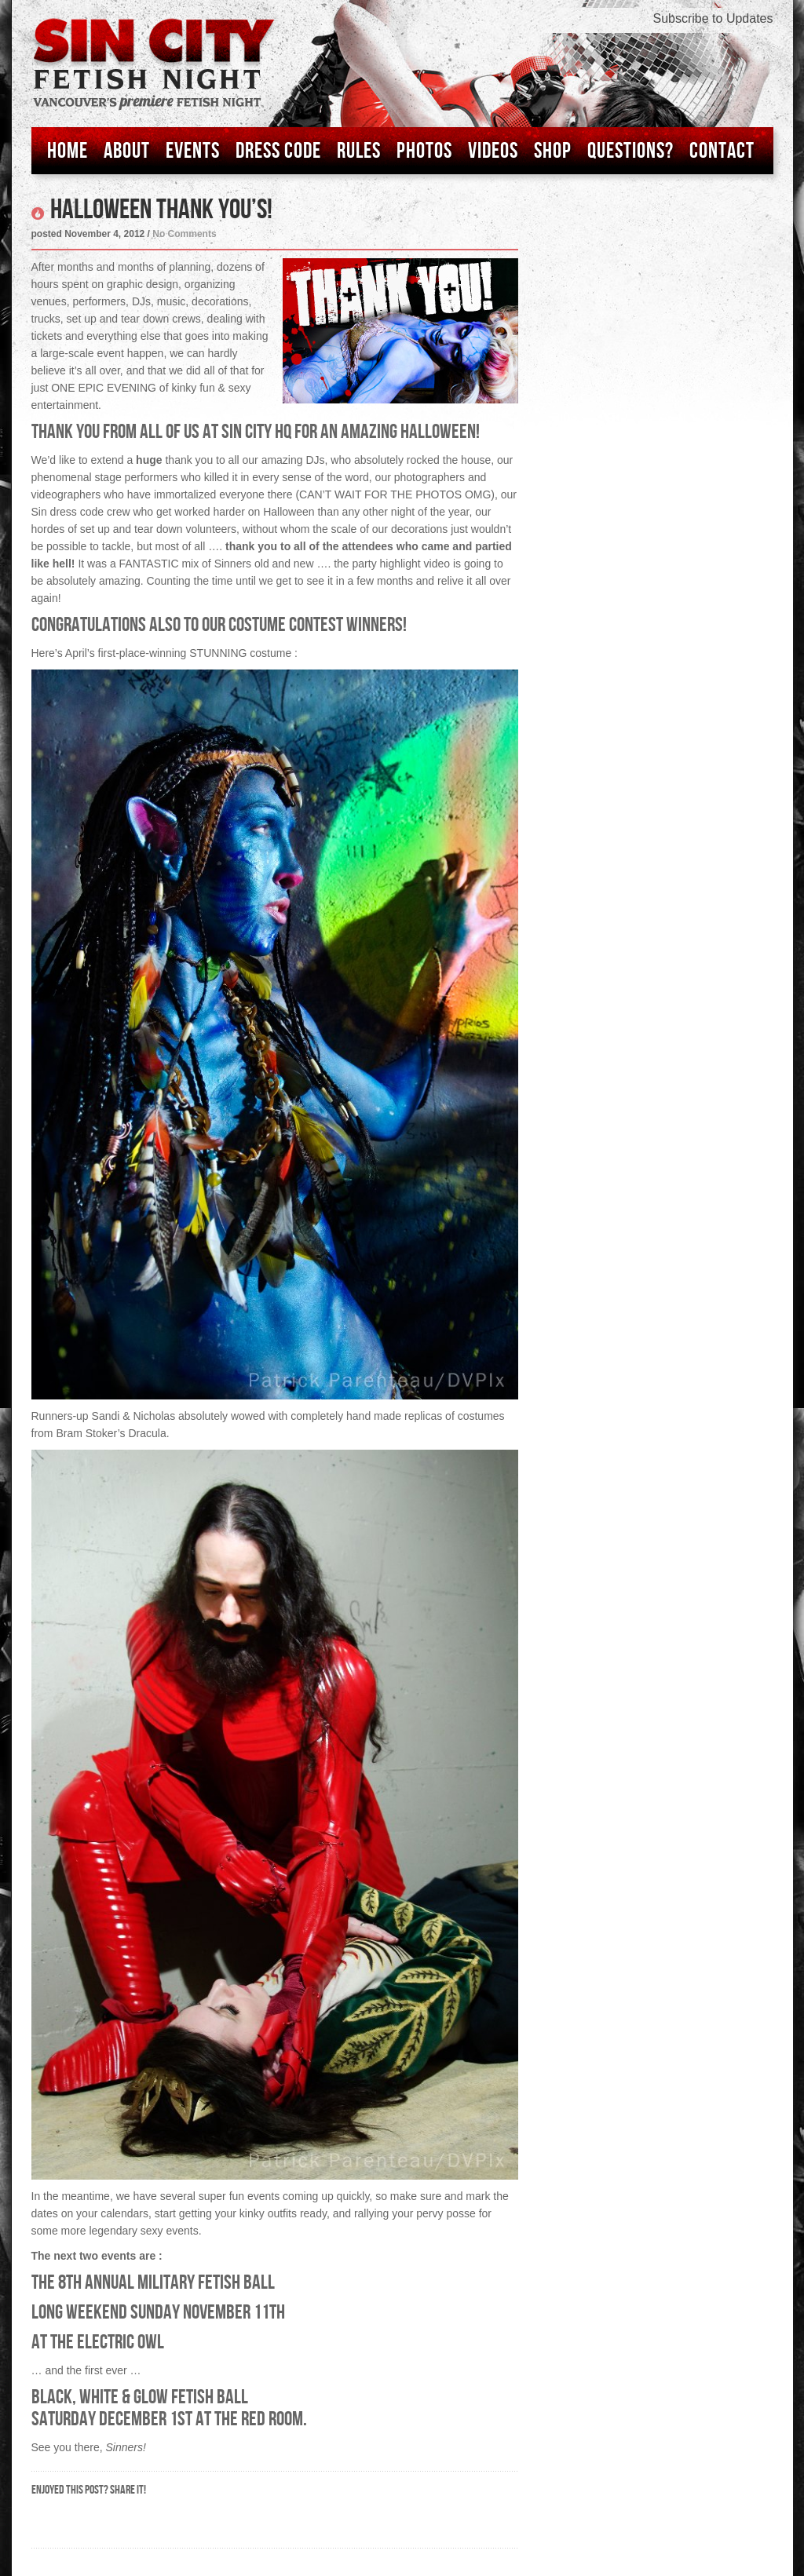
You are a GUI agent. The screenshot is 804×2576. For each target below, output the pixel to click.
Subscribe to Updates (713, 18)
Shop (553, 151)
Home (67, 151)
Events (193, 151)
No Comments (184, 233)
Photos (424, 151)
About (127, 151)
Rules (359, 151)
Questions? (630, 151)
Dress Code (278, 151)
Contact (722, 151)
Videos (493, 151)
